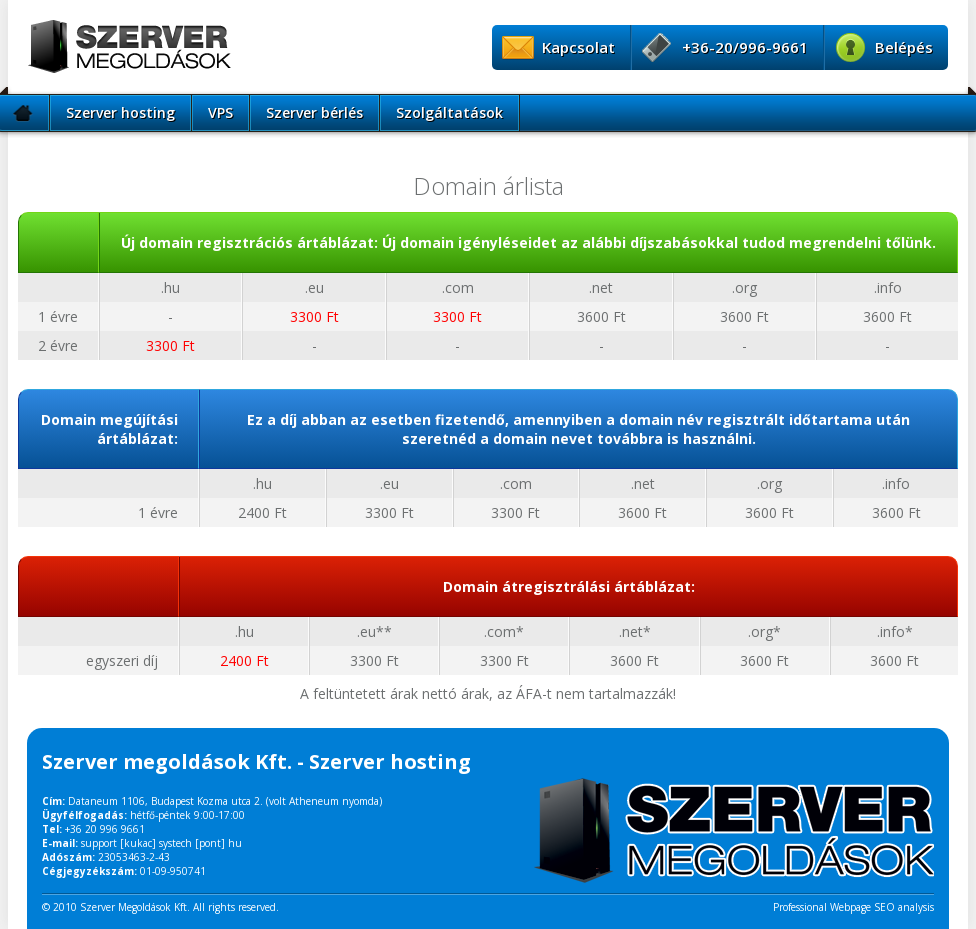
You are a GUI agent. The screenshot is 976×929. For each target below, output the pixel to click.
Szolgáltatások (449, 112)
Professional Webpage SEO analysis (853, 907)
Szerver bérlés (314, 112)
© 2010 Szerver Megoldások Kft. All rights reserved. (160, 907)
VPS (220, 112)
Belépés (904, 47)
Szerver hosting (120, 112)
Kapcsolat (578, 47)
